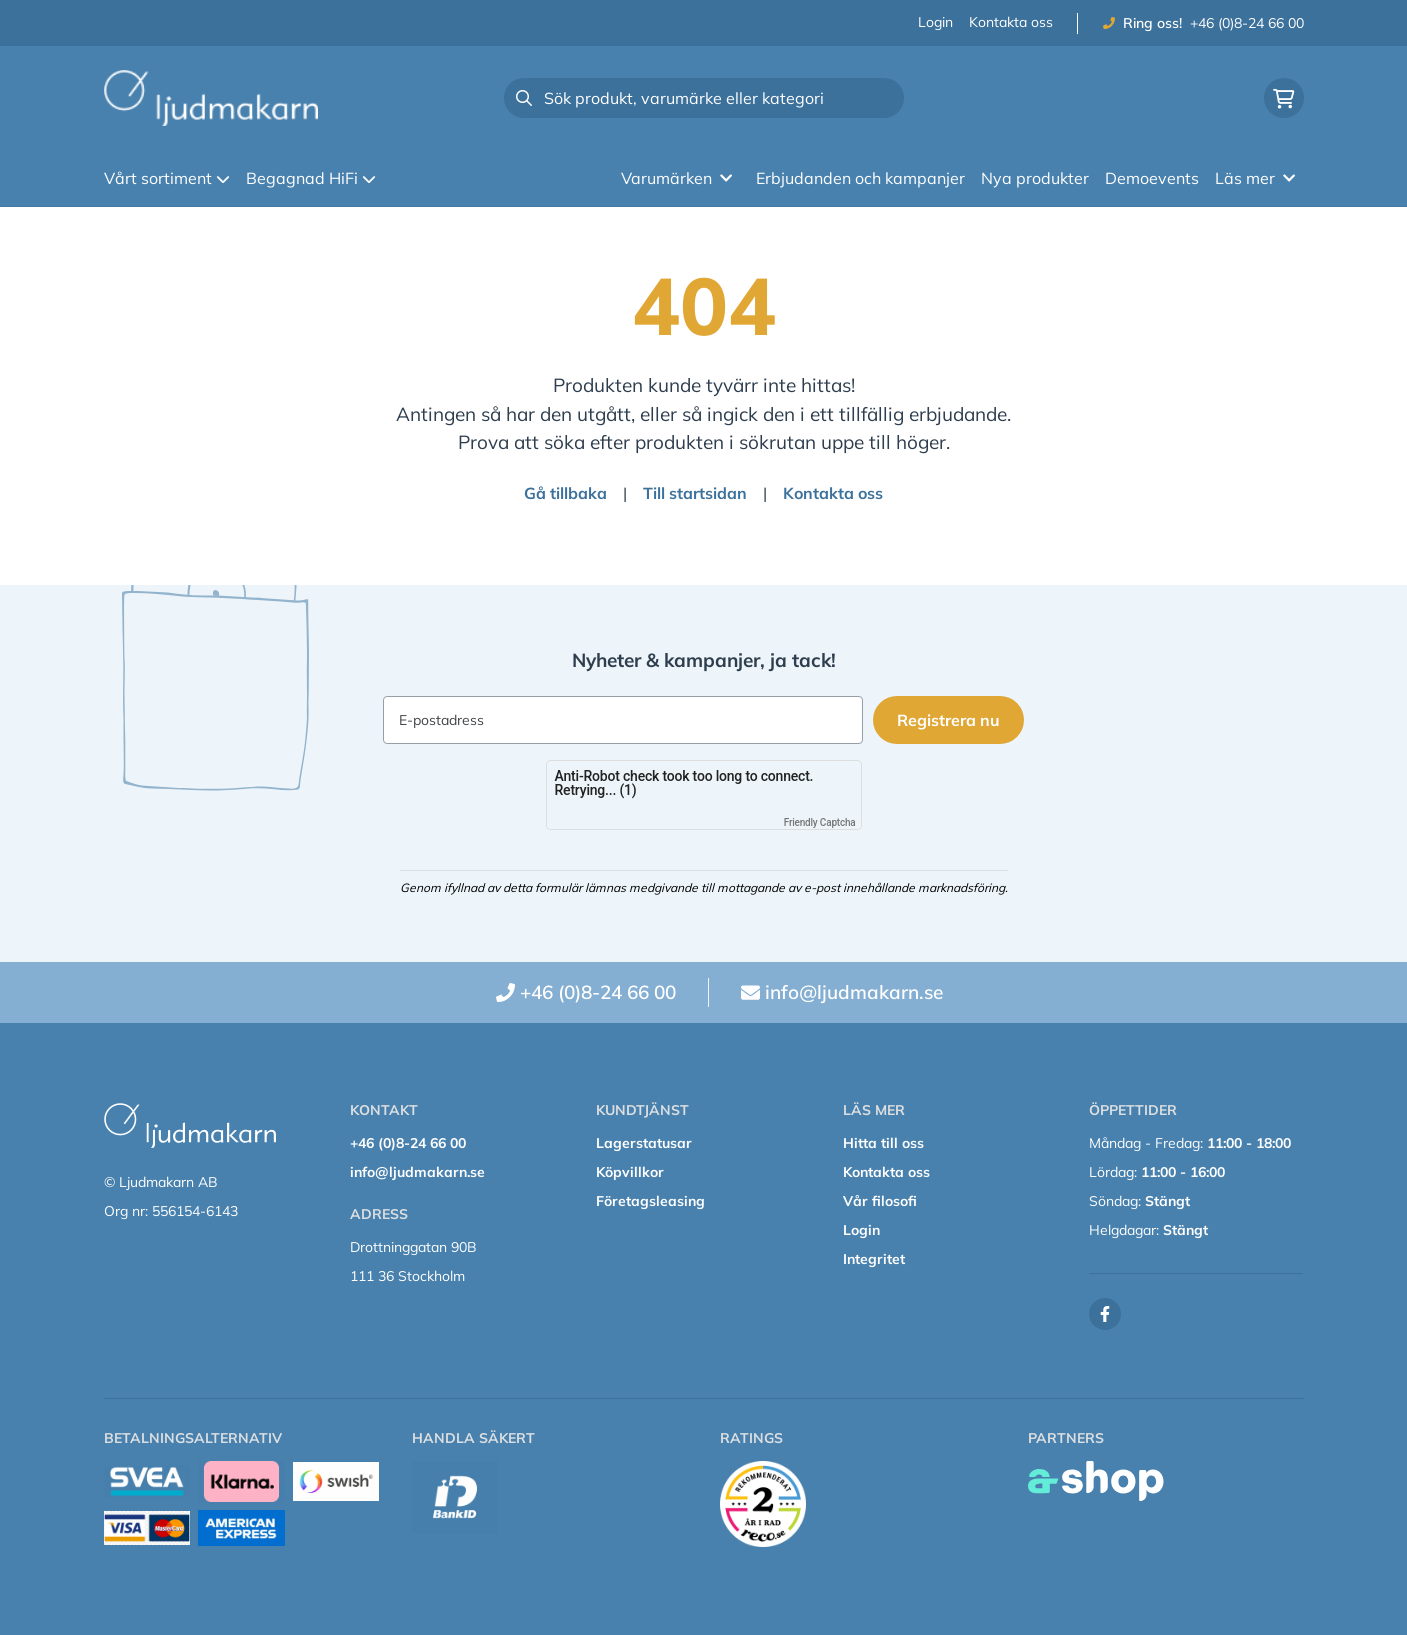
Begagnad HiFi (311, 178)
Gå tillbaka (565, 493)
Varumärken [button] (676, 178)
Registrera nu (951, 720)
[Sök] (704, 98)
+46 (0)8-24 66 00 (1247, 23)
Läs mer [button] (1255, 178)
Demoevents (1152, 178)
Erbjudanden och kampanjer (860, 178)
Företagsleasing (650, 1201)
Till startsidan (695, 493)
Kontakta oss (1011, 22)
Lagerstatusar (644, 1143)
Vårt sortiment (167, 178)
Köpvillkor (630, 1172)
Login (935, 22)
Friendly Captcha (820, 822)
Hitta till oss (883, 1143)
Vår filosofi (880, 1201)
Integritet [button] (874, 1259)
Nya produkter (1035, 178)
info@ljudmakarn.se (854, 992)
